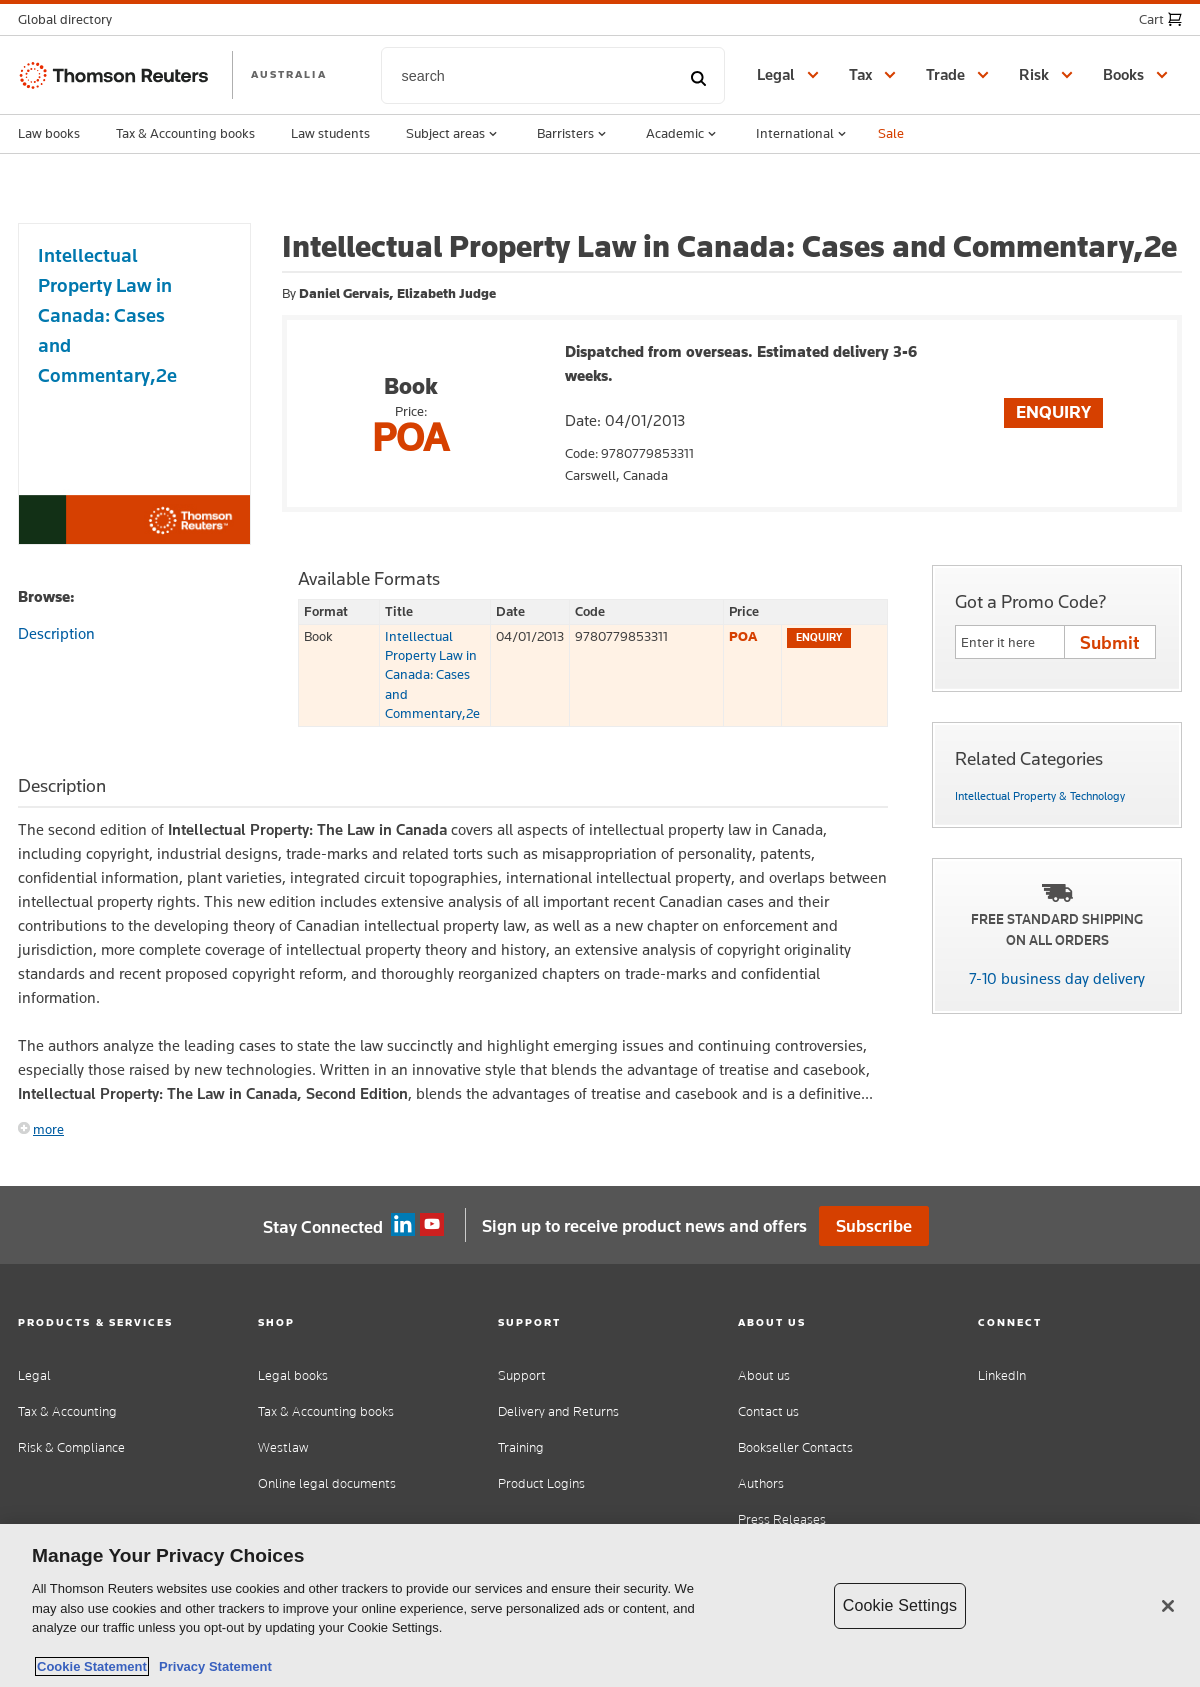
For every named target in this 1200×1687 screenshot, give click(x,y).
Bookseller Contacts (795, 1447)
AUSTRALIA (289, 74)
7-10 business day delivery (1057, 978)
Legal (34, 1375)
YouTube (432, 1225)
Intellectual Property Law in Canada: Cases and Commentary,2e (432, 675)
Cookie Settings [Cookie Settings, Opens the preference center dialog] (900, 1605)
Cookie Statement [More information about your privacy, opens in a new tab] (92, 1666)
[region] (600, 1605)
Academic (683, 134)
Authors (761, 1483)
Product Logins (541, 1483)
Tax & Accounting (67, 1411)
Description (56, 633)
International (803, 134)
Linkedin (403, 1225)
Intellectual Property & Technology (1040, 796)
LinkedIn (1002, 1375)
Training (521, 1447)
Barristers (573, 134)
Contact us (768, 1411)
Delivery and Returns (558, 1411)
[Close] (1168, 1606)
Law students (330, 133)
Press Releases (782, 1519)
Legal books (293, 1375)
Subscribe (874, 1226)
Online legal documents (327, 1483)
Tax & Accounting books (185, 133)
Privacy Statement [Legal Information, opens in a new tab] (212, 1666)
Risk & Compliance (71, 1447)
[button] (71, 19)
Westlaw (283, 1447)
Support (522, 1375)
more (48, 1129)
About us (764, 1375)
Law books (49, 133)
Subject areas (453, 134)
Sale (891, 133)
